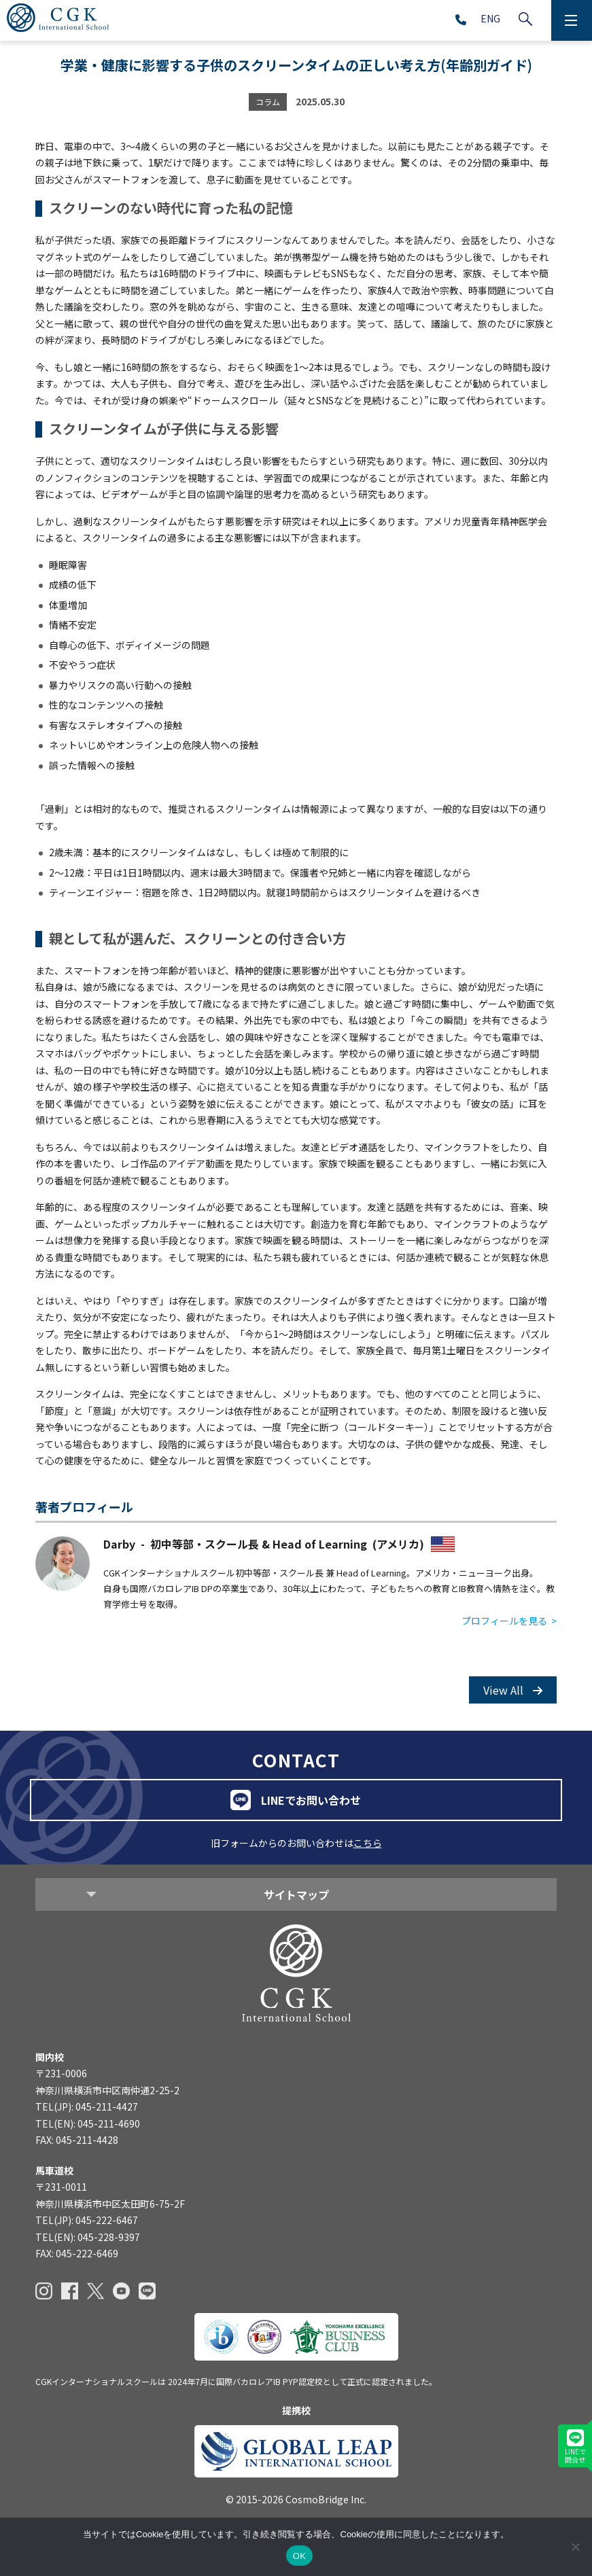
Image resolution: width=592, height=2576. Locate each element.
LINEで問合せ (575, 2447)
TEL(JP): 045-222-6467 (86, 2220)
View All (512, 1690)
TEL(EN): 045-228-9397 (87, 2237)
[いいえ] (575, 2547)
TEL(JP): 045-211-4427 (86, 2106)
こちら (367, 1843)
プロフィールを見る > (509, 1620)
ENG (490, 18)
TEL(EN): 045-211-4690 (87, 2123)
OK (299, 2556)
